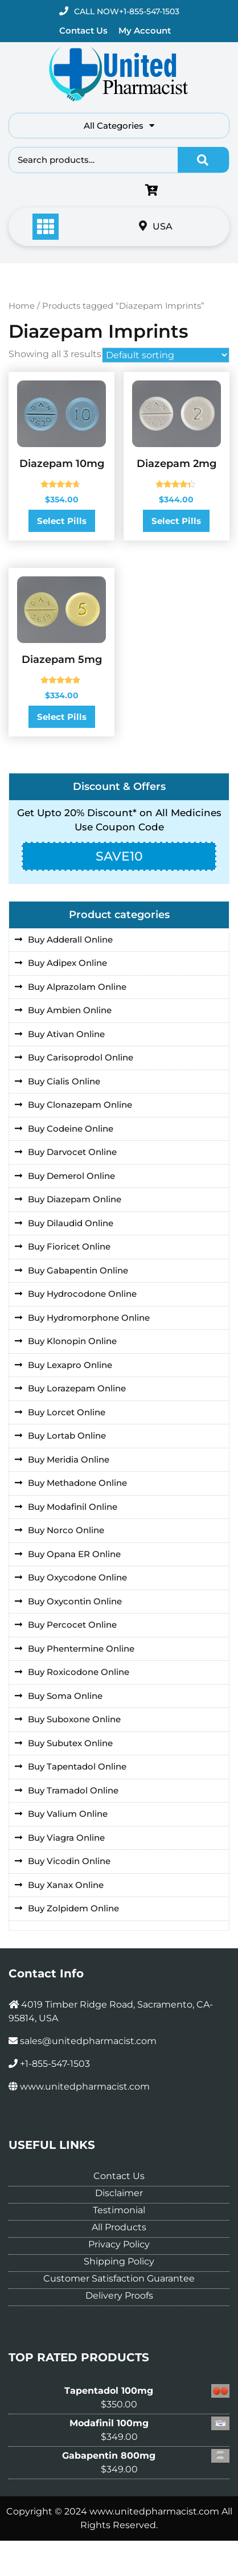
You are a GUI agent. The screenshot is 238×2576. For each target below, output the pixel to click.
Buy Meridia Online (68, 1459)
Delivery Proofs (119, 2295)
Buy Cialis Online (64, 1081)
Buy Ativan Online (66, 1034)
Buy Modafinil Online (72, 1506)
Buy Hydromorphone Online (89, 1317)
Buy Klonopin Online (72, 1341)
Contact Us (83, 30)
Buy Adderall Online (70, 939)
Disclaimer (119, 2193)
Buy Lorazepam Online (77, 1388)
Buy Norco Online (66, 1530)
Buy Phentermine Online (81, 1648)
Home (22, 306)
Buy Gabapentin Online (78, 1270)
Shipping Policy (119, 2261)
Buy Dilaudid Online (70, 1223)
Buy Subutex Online (70, 1743)
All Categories (119, 125)
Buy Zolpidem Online (73, 1908)
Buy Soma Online (65, 1695)
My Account (144, 30)
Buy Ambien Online (70, 1010)
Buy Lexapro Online (70, 1364)
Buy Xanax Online (66, 1884)
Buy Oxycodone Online (77, 1577)
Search (203, 160)
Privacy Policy (119, 2244)
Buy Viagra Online (66, 1837)
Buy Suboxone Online (74, 1719)
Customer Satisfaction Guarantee (119, 2278)
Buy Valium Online (68, 1813)
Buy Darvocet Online (72, 1151)
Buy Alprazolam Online (77, 986)
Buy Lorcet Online (66, 1412)
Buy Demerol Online (71, 1175)
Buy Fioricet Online (69, 1246)
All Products (119, 2227)
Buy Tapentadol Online (77, 1766)
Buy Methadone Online (77, 1482)
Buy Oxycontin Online (75, 1601)
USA (156, 226)
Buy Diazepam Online (74, 1199)
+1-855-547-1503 (149, 11)
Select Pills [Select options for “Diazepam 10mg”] (62, 520)
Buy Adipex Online (67, 962)
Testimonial (119, 2210)
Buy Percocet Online (72, 1624)
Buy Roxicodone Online (78, 1671)
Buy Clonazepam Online (80, 1104)
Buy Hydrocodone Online (82, 1293)
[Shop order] (165, 355)
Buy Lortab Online (67, 1435)
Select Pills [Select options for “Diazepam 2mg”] (176, 520)
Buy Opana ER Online (74, 1554)
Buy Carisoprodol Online (80, 1057)
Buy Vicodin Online (69, 1861)
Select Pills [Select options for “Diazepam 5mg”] (62, 716)
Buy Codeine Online (70, 1128)
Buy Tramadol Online (73, 1790)
